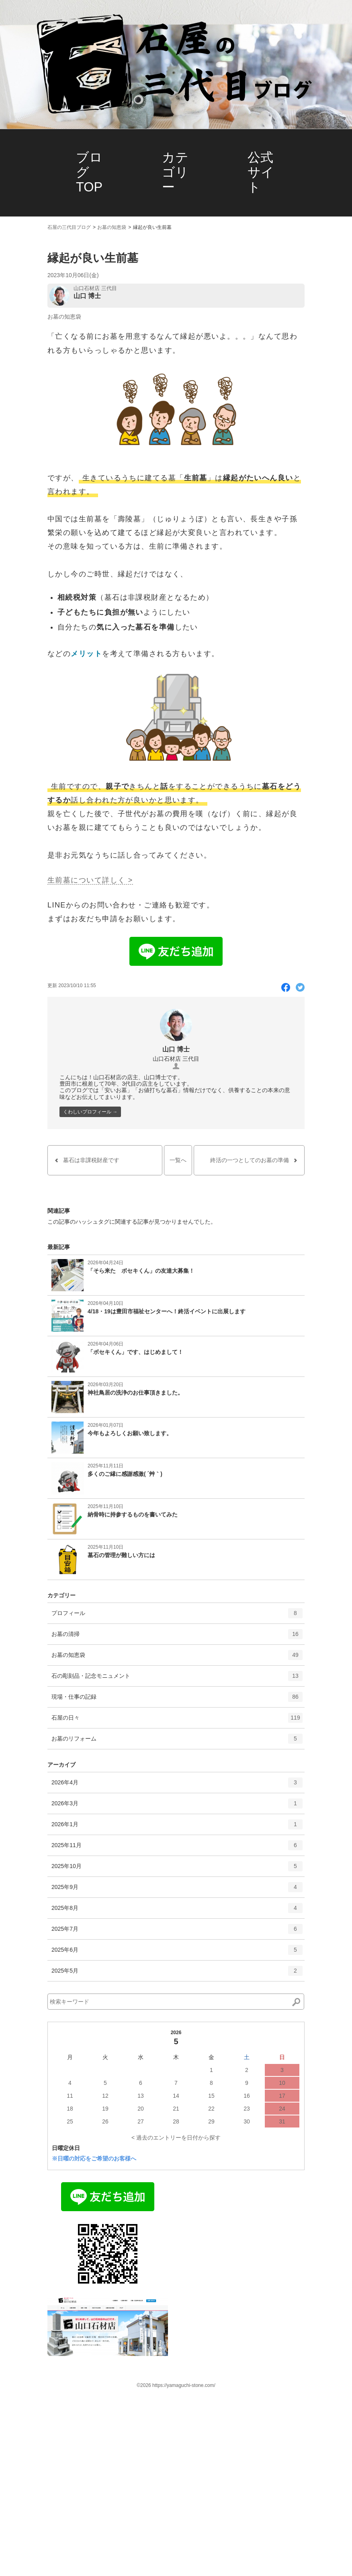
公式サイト (261, 172)
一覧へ (178, 1160)
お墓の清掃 (177, 1636)
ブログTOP (89, 172)
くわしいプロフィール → (90, 1112)
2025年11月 (177, 1848)
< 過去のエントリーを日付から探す (176, 2137)
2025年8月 (177, 1910)
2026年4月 (177, 1785)
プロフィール (177, 1615)
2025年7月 (177, 1931)
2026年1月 (177, 1827)
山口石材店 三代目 (95, 288)
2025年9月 (177, 1889)
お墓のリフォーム (177, 1741)
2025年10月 (177, 1868)
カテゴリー (175, 172)
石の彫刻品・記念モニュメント (177, 1678)
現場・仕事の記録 (177, 1699)
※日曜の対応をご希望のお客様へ (94, 2158)
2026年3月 (177, 1806)
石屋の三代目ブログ (69, 227)
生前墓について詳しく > (90, 880)
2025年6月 (177, 1952)
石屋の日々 (177, 1720)
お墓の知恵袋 (111, 227)
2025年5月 (177, 1973)
